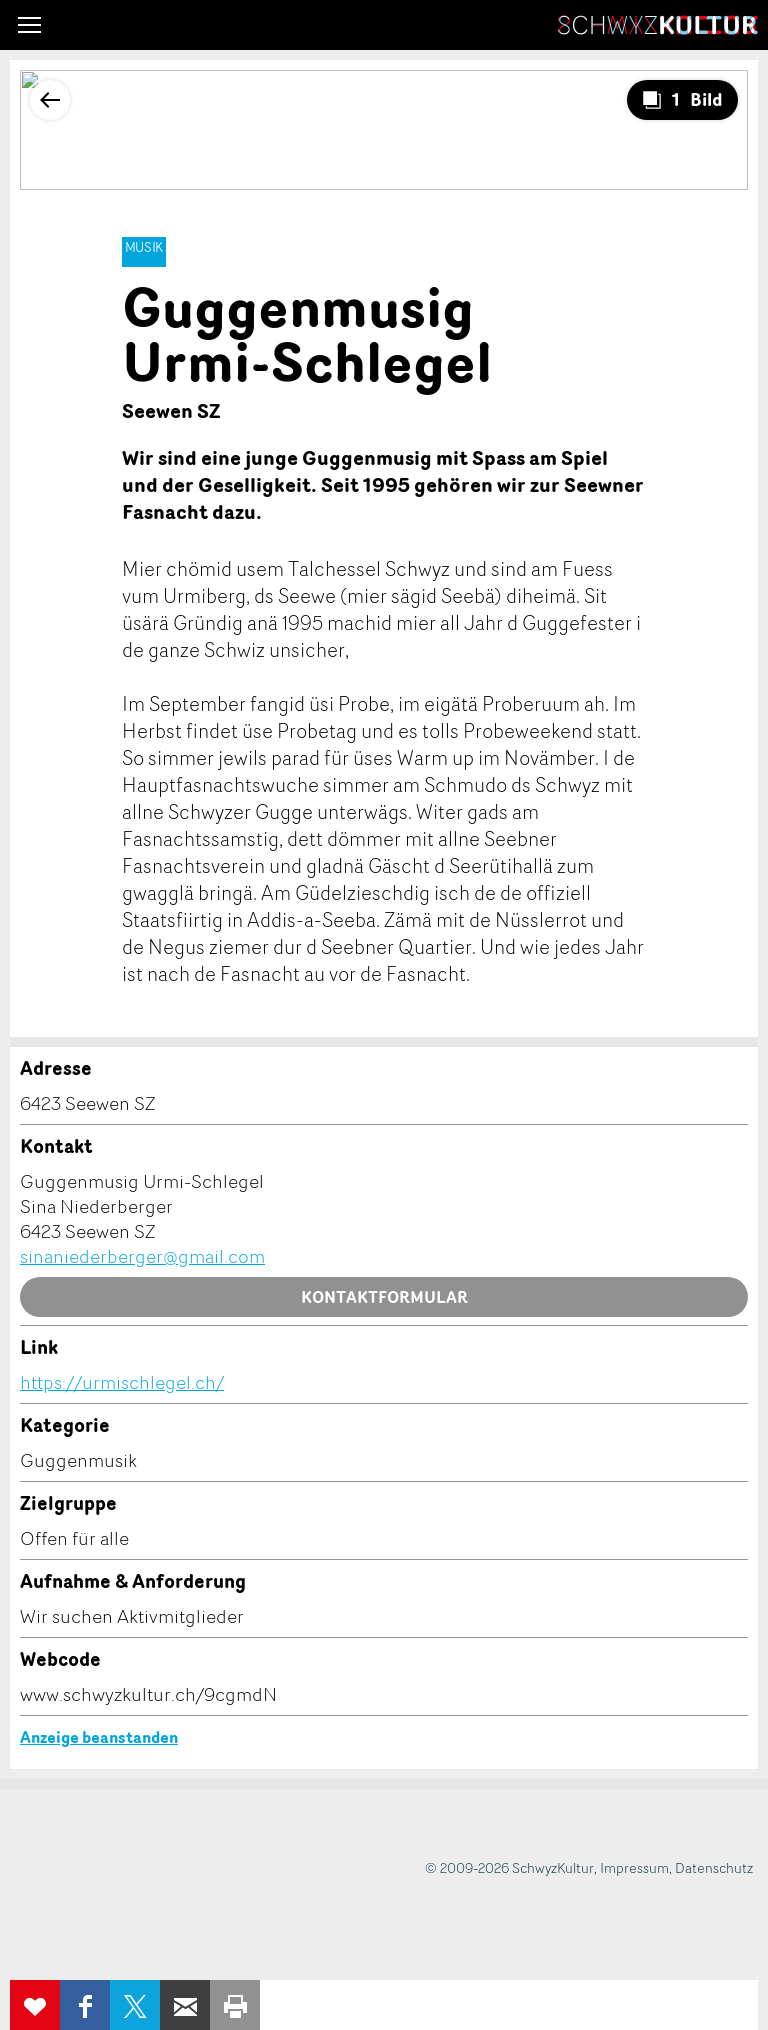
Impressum (634, 1867)
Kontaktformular (384, 1297)
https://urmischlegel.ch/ (122, 1382)
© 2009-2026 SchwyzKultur (509, 1867)
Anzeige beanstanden (99, 1737)
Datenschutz (714, 1867)
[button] (29, 25)
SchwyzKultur (658, 25)
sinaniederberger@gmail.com (142, 1256)
